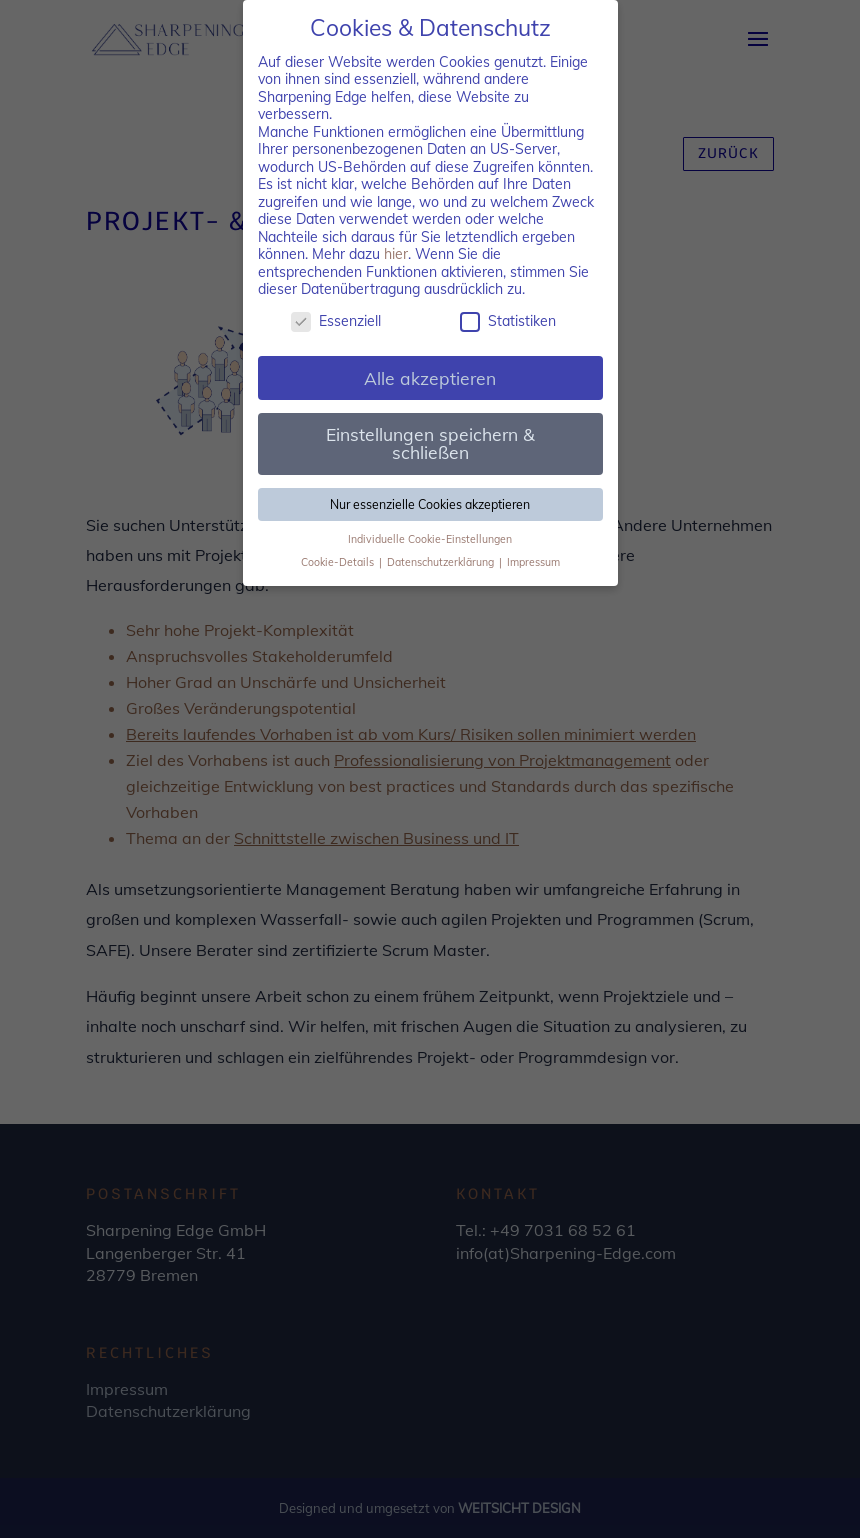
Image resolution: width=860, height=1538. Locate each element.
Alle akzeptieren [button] (430, 378)
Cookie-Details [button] (339, 562)
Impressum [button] (533, 562)
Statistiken (508, 321)
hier (396, 254)
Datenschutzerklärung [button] (442, 562)
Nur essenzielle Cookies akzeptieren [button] (430, 504)
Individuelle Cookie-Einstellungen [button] (430, 539)
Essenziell (336, 321)
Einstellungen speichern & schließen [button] (430, 443)
